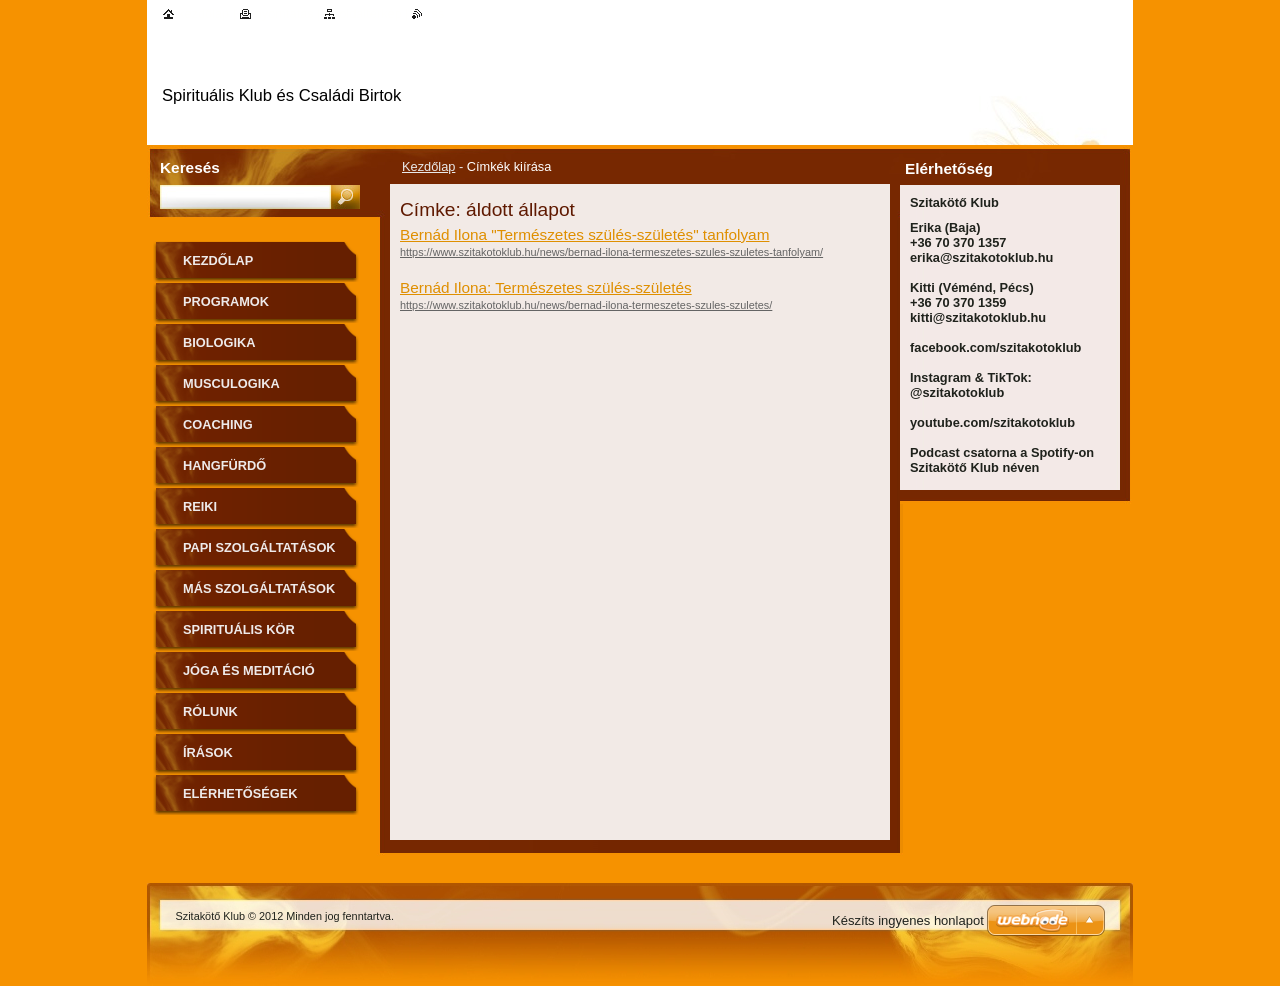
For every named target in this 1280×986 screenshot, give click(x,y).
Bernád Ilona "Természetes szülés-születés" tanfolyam (584, 234)
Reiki (200, 506)
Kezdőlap (428, 166)
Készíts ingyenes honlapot (908, 920)
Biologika (219, 342)
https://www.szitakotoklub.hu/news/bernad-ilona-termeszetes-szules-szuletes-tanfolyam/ (611, 252)
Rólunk (210, 711)
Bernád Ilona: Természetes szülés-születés (546, 287)
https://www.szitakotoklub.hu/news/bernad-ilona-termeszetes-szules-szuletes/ (586, 305)
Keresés (190, 167)
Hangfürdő (224, 465)
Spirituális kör (239, 629)
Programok (226, 301)
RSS (435, 13)
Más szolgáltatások (259, 588)
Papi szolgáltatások (259, 547)
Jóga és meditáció (249, 670)
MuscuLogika (231, 383)
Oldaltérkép (370, 13)
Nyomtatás (284, 13)
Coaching (218, 424)
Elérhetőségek (240, 793)
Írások (208, 752)
